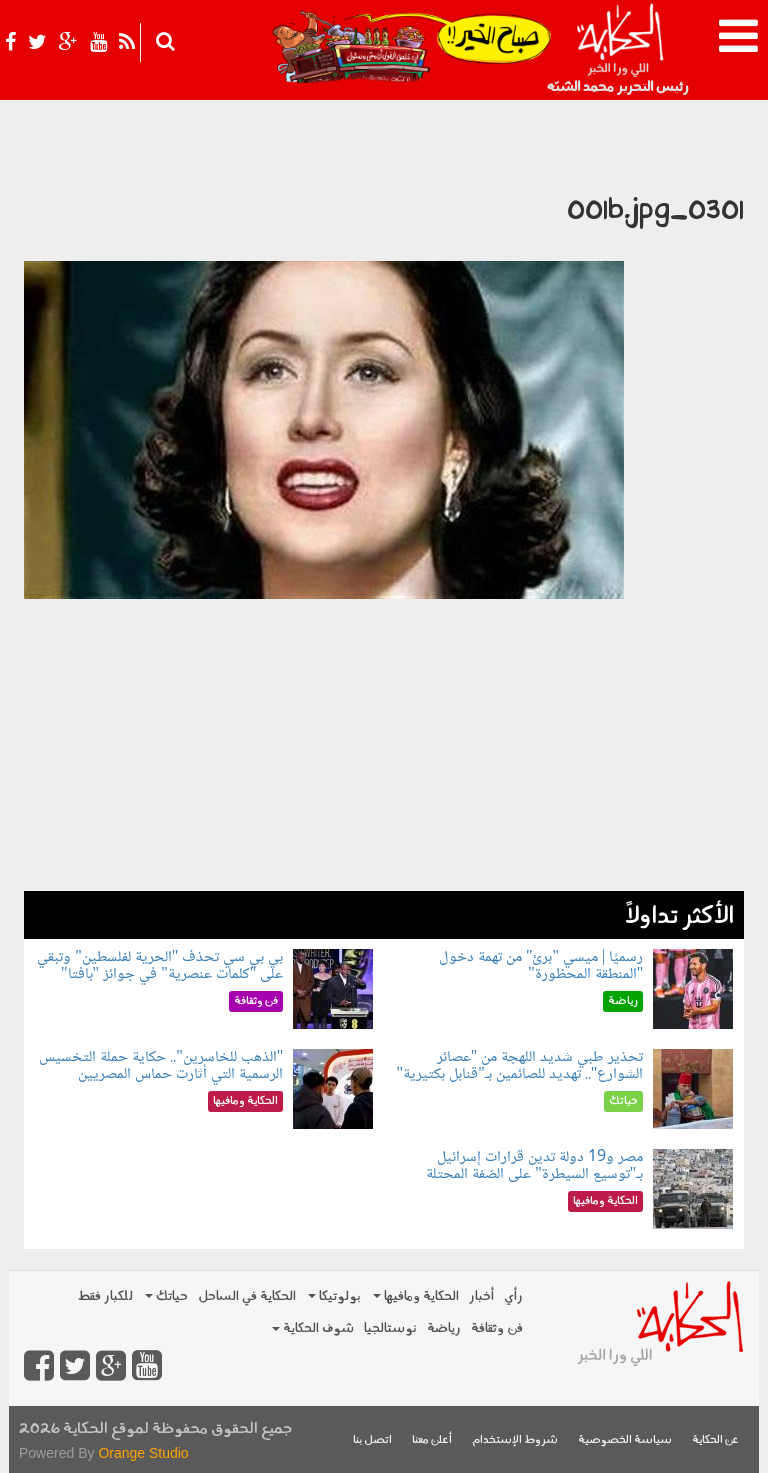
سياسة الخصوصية (625, 1440)
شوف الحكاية (313, 1328)
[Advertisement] (384, 751)
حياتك (166, 1296)
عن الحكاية (715, 1440)
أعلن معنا (432, 1440)
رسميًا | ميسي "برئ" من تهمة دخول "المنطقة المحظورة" (541, 966)
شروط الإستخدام (515, 1440)
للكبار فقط (105, 1296)
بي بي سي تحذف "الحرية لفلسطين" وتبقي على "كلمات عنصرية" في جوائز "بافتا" (160, 966)
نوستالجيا (390, 1328)
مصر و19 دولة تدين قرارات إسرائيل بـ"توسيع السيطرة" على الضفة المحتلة (534, 1166)
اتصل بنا (372, 1440)
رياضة (444, 1328)
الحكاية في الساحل (247, 1296)
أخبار (481, 1296)
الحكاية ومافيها (416, 1296)
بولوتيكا (334, 1296)
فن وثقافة (497, 1328)
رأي (513, 1296)
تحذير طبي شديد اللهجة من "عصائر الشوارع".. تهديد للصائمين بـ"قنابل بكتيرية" (520, 1066)
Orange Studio (143, 1453)
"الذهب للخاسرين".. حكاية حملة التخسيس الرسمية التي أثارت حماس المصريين (161, 1066)
